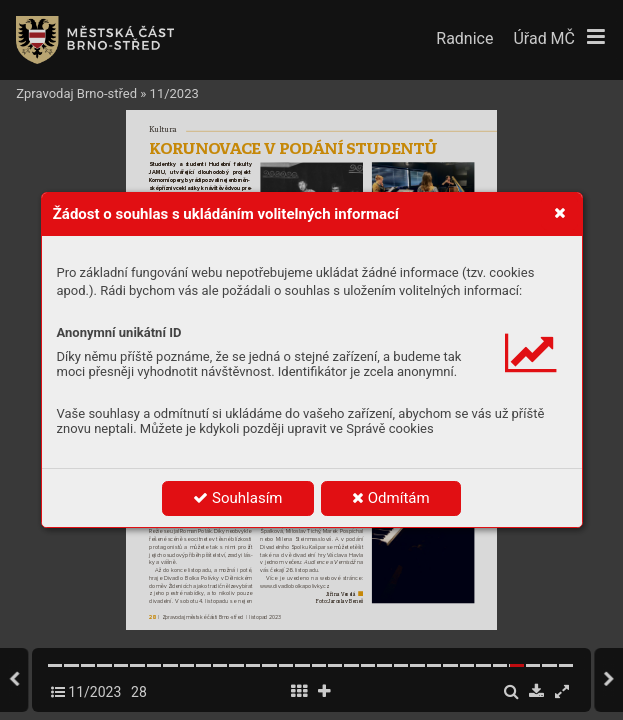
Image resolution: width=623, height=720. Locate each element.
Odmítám (391, 498)
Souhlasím (237, 498)
